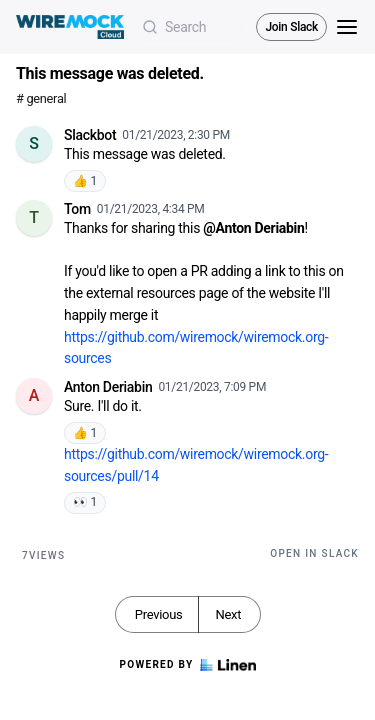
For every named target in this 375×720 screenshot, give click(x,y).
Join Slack (291, 27)
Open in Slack (314, 553)
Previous (159, 614)
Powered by (187, 665)
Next (228, 614)
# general (41, 98)
